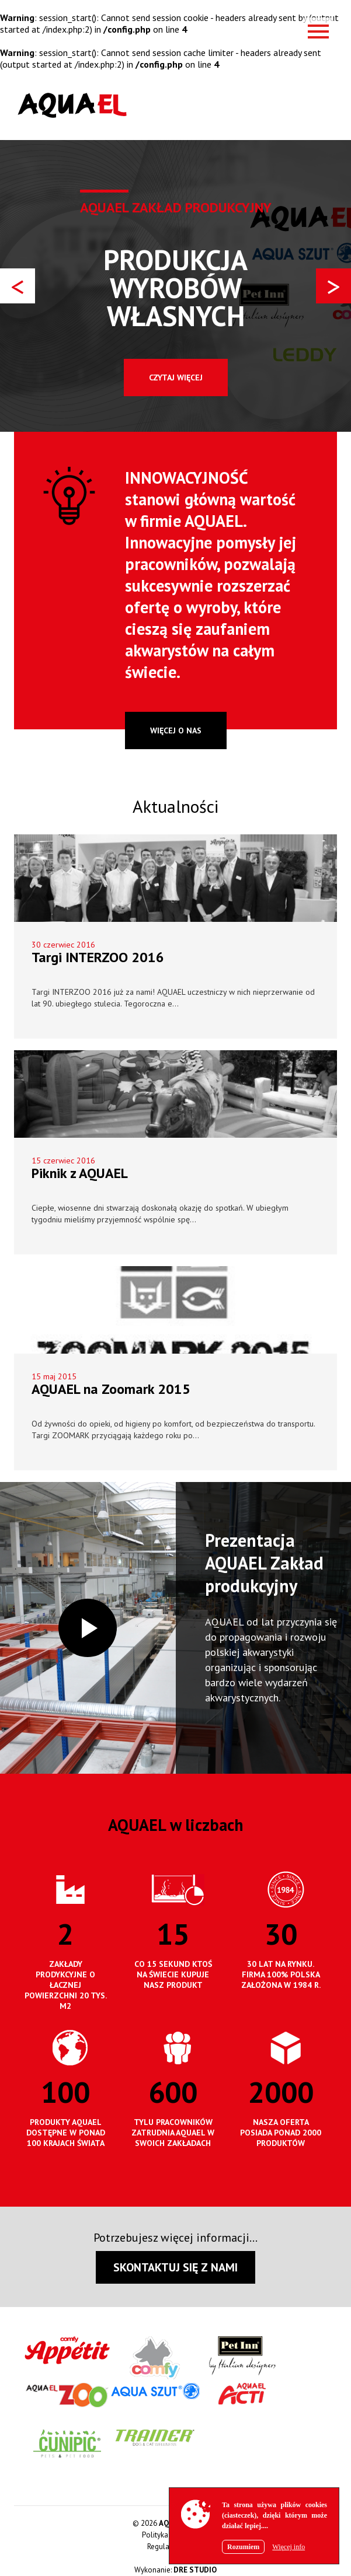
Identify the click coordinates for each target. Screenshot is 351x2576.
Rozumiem (243, 2547)
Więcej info (288, 2547)
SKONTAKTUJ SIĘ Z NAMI (175, 2267)
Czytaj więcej (176, 377)
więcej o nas (175, 730)
